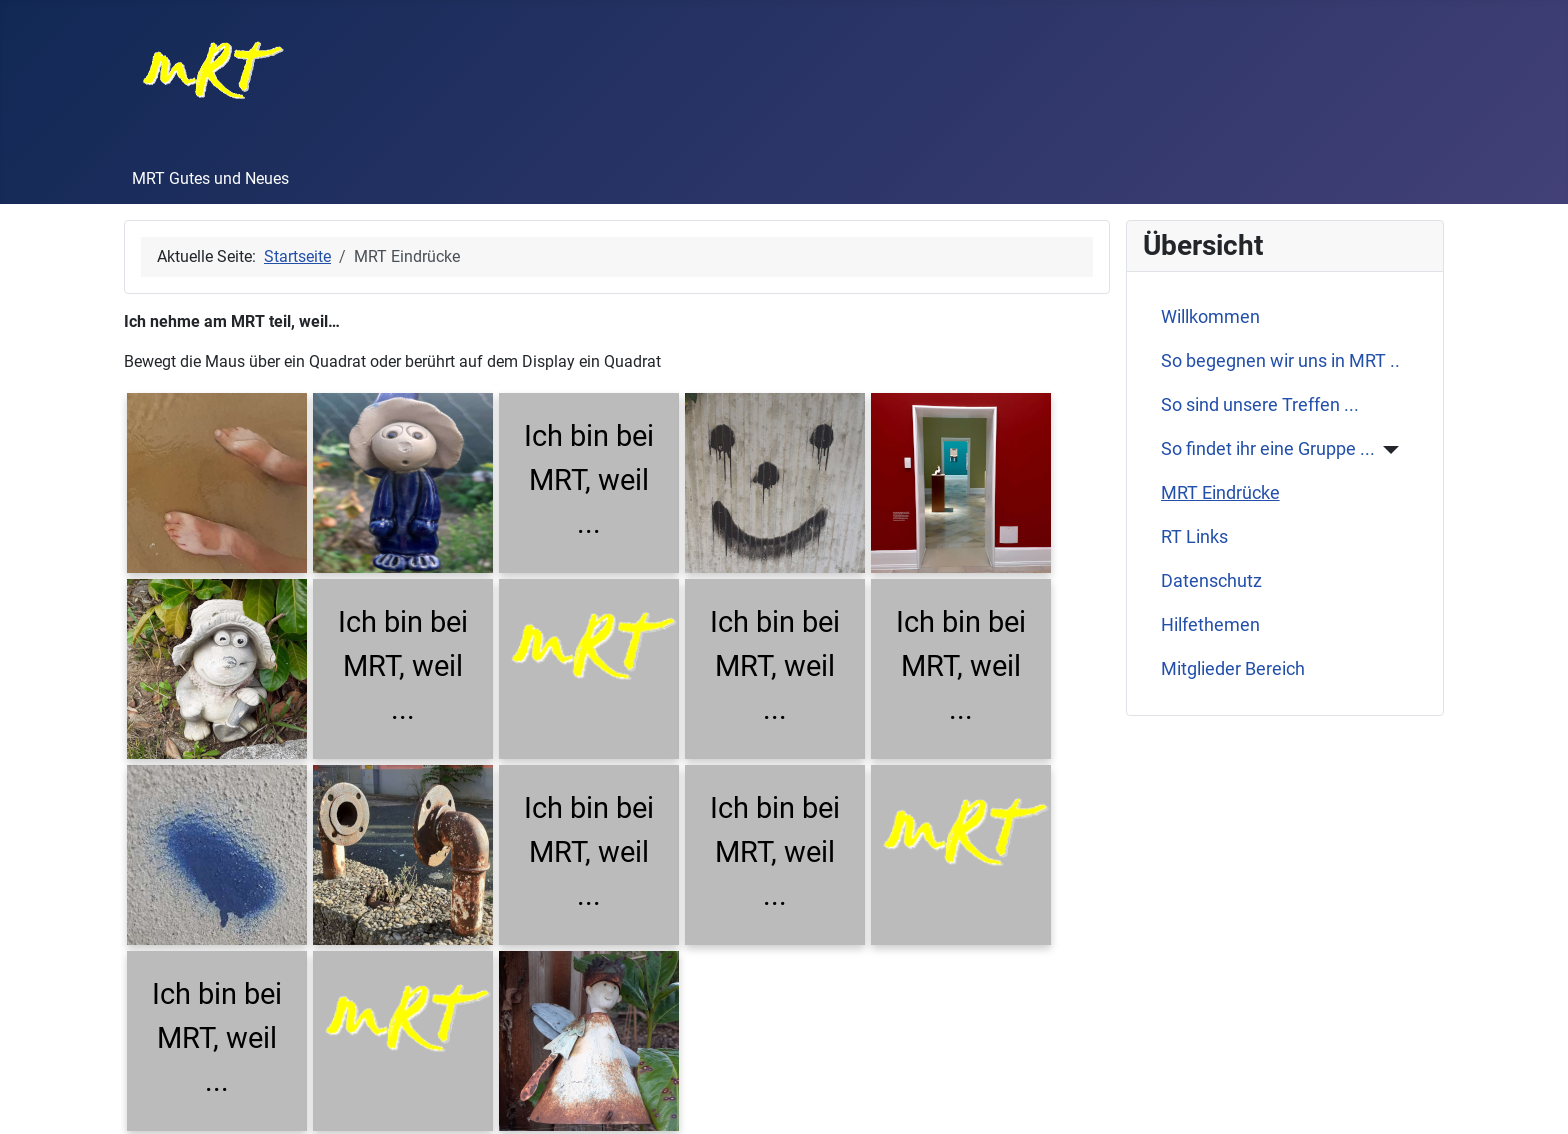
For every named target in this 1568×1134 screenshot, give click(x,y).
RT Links (1194, 537)
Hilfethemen (1210, 625)
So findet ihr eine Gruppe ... (1268, 449)
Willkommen (1210, 317)
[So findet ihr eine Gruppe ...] (1387, 450)
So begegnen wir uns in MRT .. (1280, 361)
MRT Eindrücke (1220, 493)
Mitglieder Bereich (1233, 669)
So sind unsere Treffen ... (1260, 405)
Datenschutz (1211, 581)
